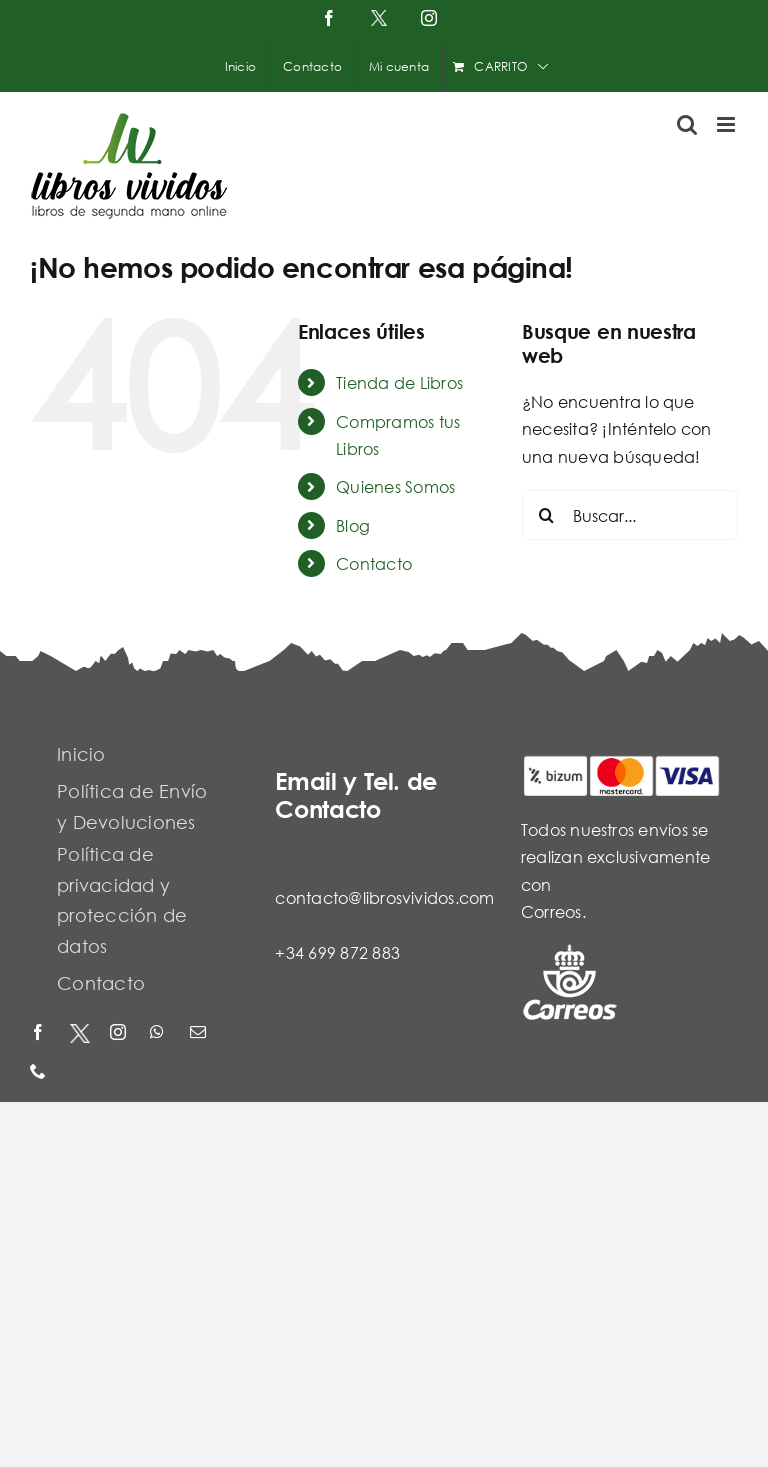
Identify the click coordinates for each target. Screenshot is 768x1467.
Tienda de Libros (399, 382)
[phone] (40, 1072)
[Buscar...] (630, 515)
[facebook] (40, 1033)
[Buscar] (547, 515)
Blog (353, 525)
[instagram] (120, 1033)
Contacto (374, 563)
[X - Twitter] (80, 1033)
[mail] (200, 1033)
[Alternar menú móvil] (727, 124)
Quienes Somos (395, 486)
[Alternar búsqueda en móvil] (687, 124)
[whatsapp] (160, 1033)
